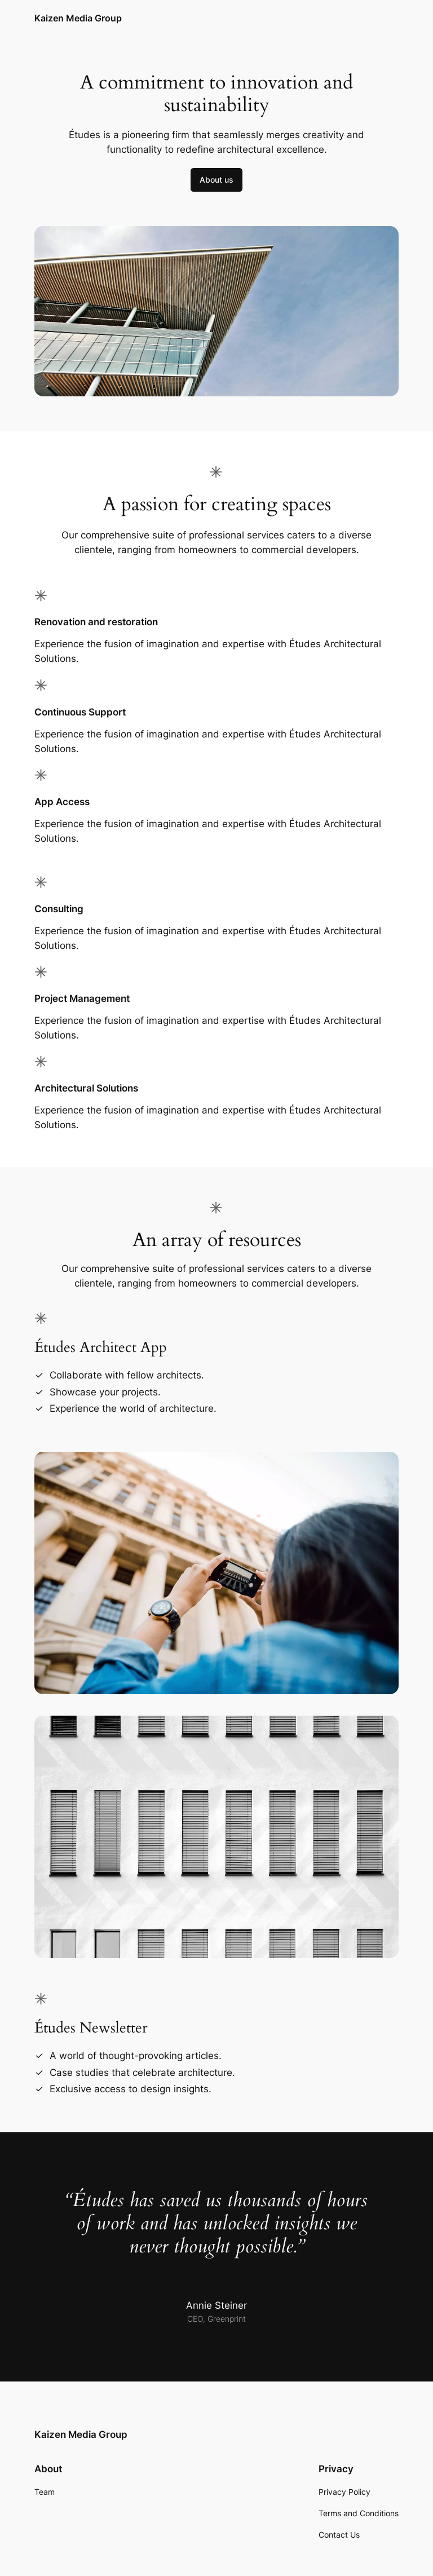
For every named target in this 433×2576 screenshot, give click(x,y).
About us (216, 179)
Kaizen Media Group (78, 18)
